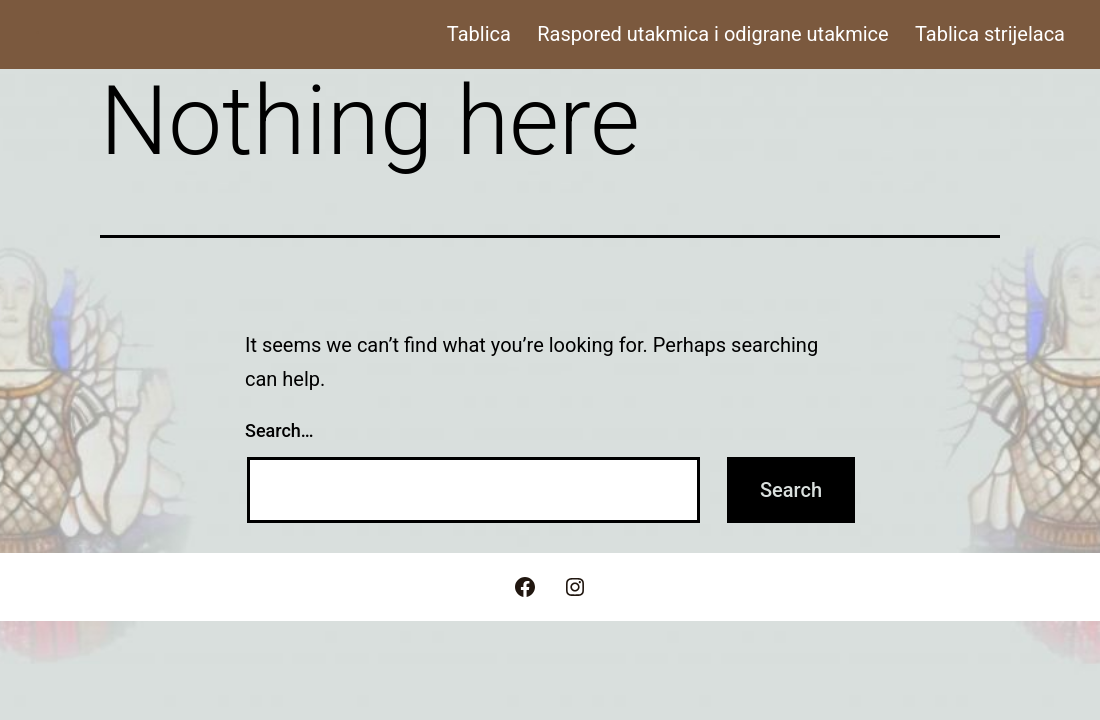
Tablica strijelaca (990, 34)
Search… (279, 430)
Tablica (479, 34)
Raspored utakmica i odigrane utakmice (712, 34)
